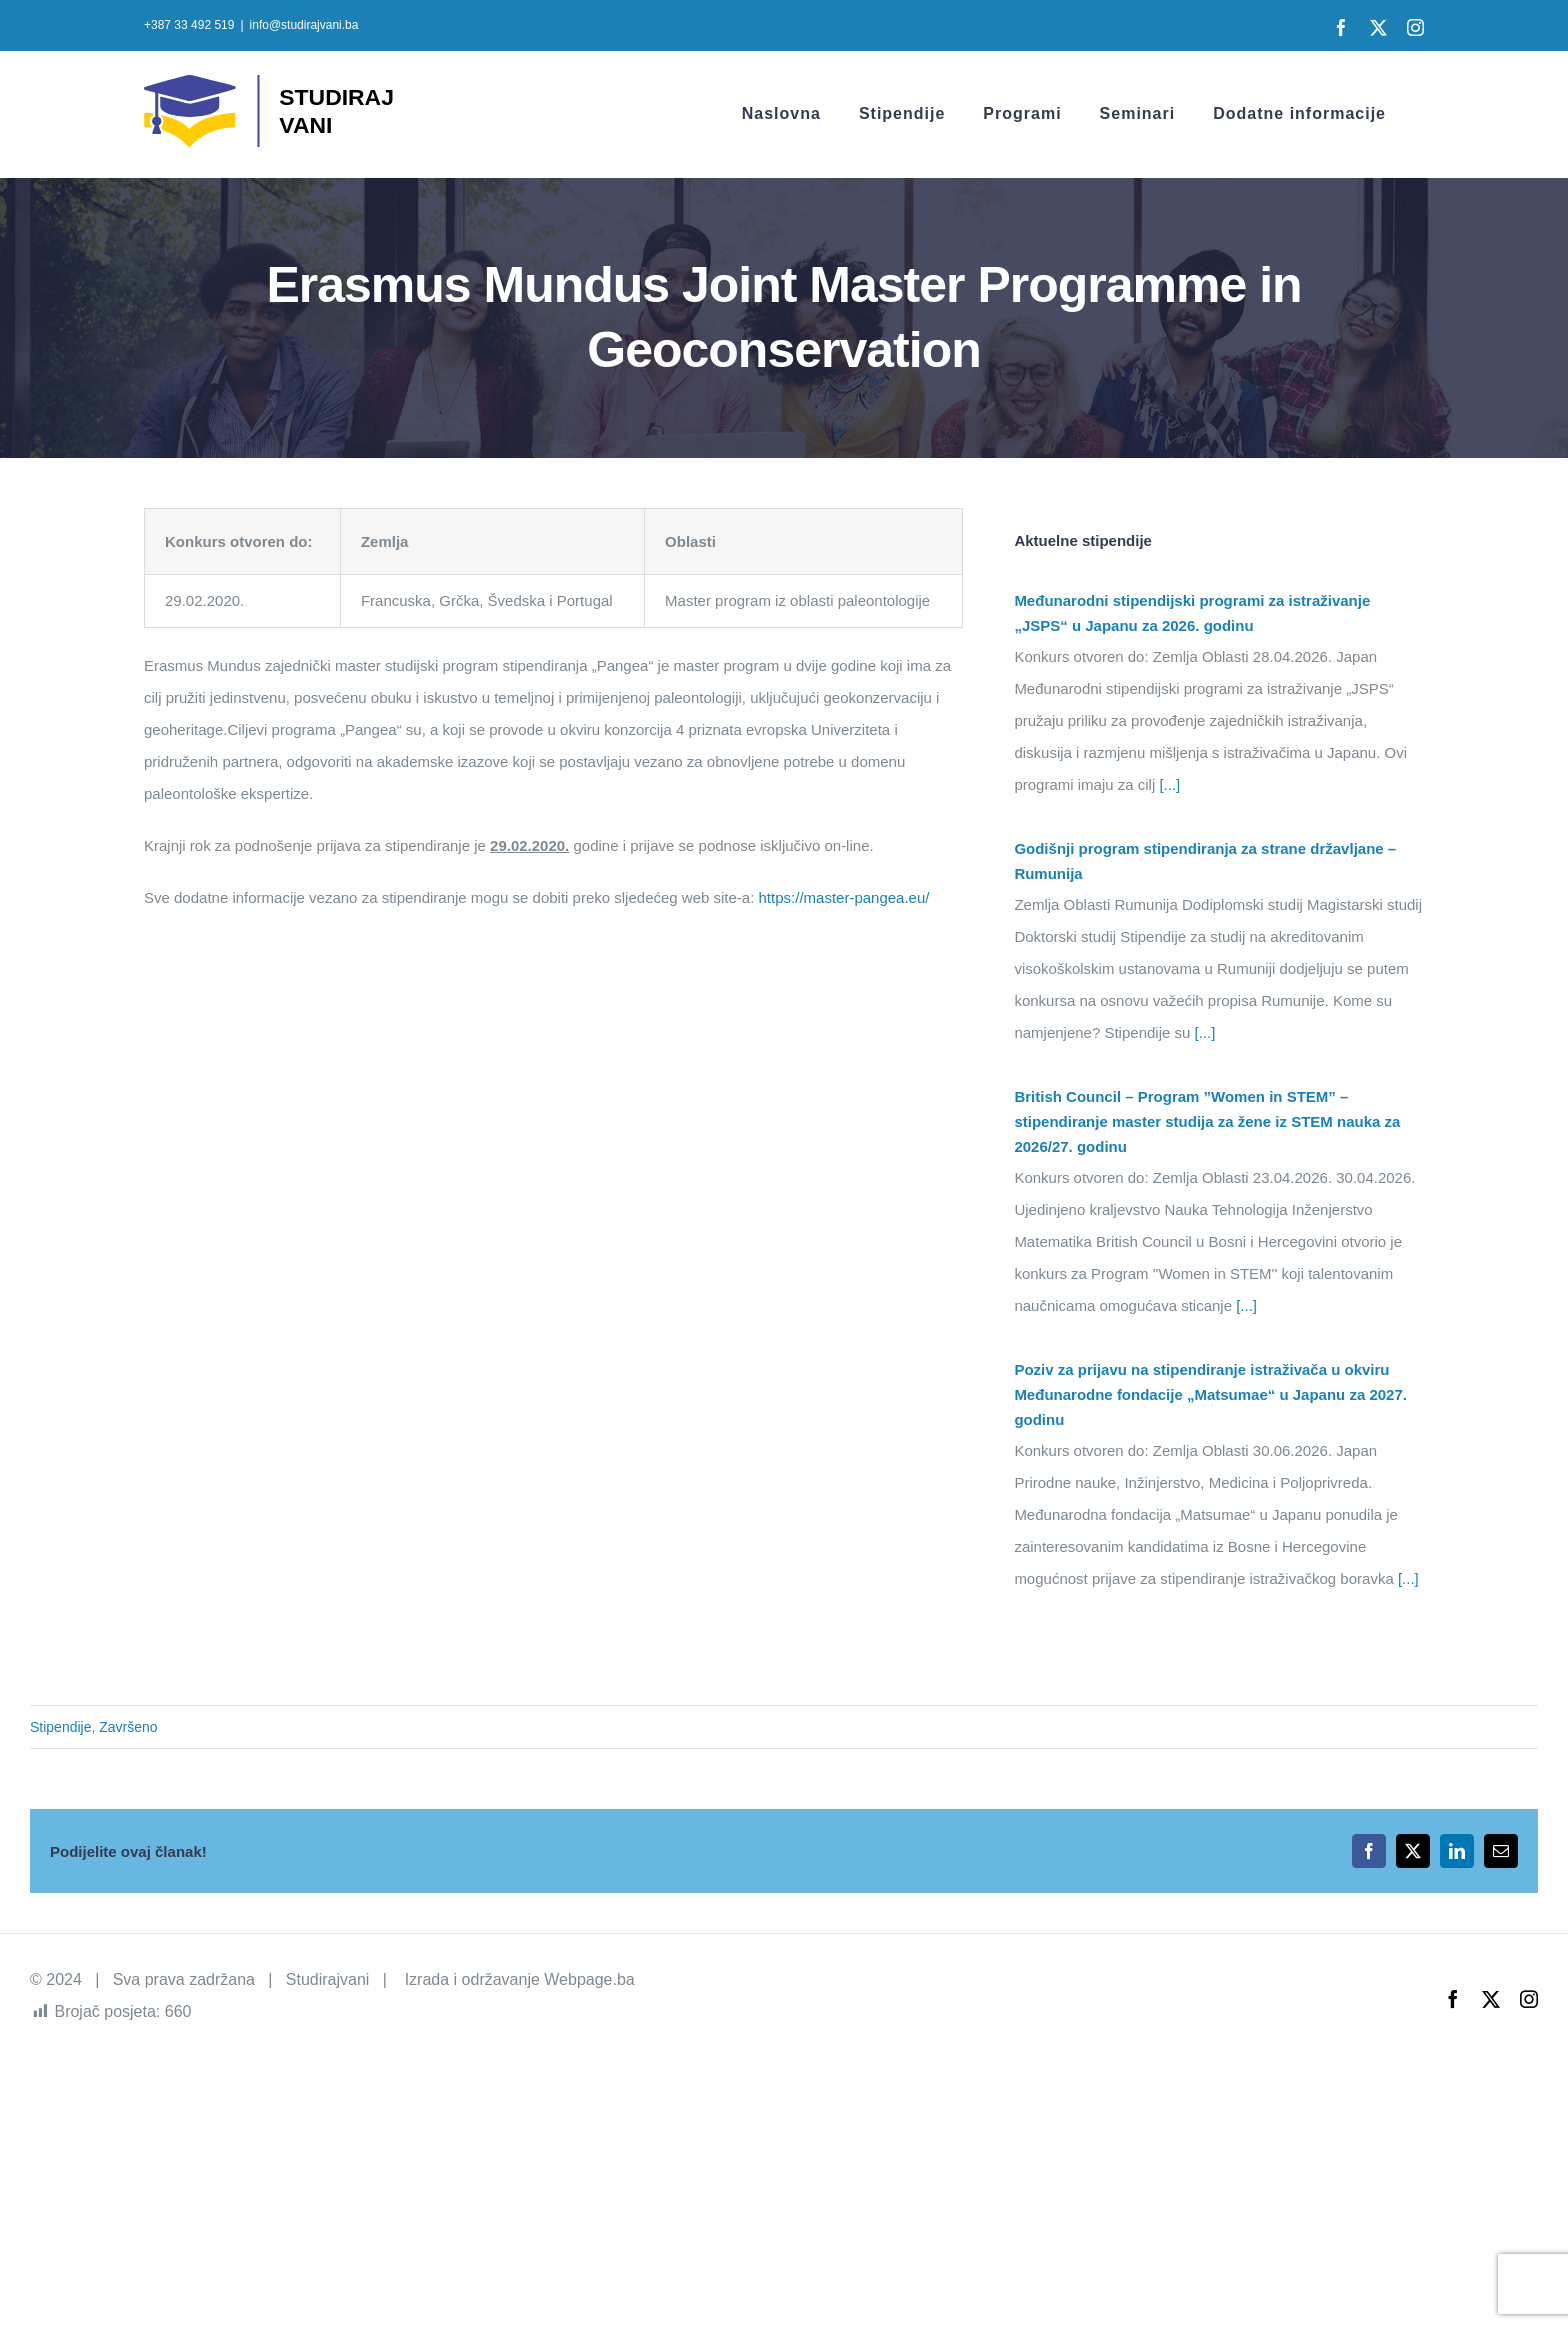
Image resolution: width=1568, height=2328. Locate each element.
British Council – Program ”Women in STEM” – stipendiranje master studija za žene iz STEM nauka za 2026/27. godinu (1207, 1121)
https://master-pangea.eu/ (844, 897)
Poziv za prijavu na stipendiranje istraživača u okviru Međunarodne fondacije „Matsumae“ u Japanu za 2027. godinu (1210, 1394)
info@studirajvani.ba (304, 25)
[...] (1167, 784)
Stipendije (61, 1727)
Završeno (128, 1727)
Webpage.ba (589, 1979)
